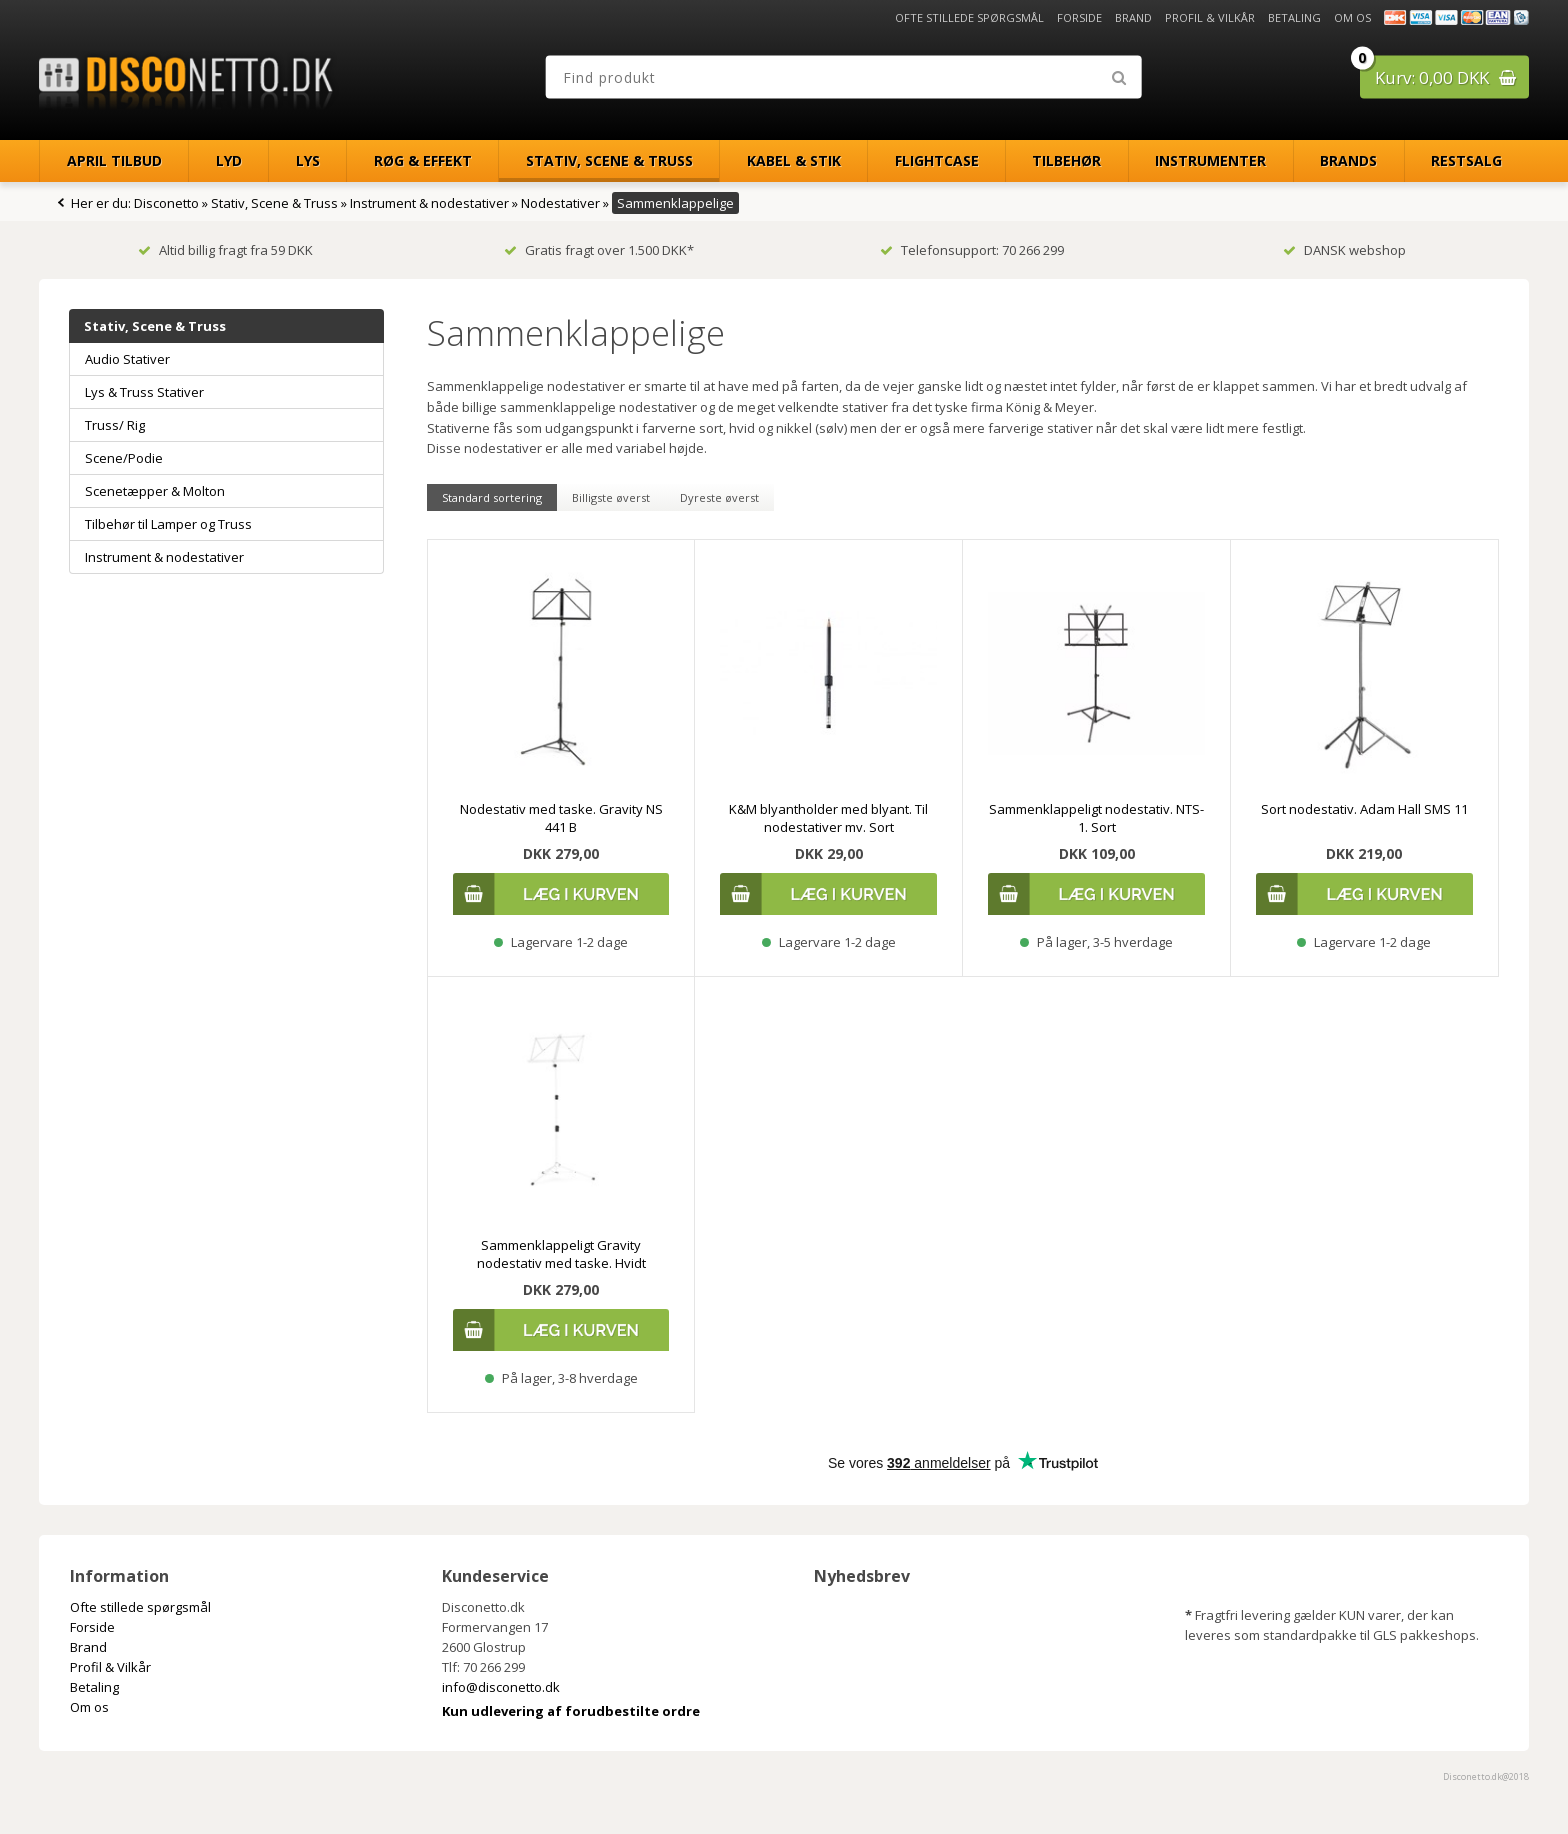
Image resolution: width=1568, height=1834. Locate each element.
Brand (1133, 17)
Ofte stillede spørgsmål (969, 17)
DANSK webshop (1344, 250)
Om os (1352, 17)
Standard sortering (492, 497)
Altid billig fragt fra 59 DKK (225, 250)
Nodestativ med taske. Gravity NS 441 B (561, 818)
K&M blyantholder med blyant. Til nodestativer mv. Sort (828, 818)
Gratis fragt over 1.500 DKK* (599, 250)
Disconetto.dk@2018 (1486, 1776)
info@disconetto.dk (501, 1687)
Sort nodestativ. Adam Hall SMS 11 (1364, 809)
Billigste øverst (611, 497)
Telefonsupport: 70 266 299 (972, 250)
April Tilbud (114, 160)
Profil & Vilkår (1210, 17)
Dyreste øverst (719, 497)
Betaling (1294, 17)
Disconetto (166, 203)
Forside (1079, 17)
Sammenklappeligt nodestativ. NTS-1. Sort (1096, 818)
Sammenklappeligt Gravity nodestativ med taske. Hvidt (561, 1254)
